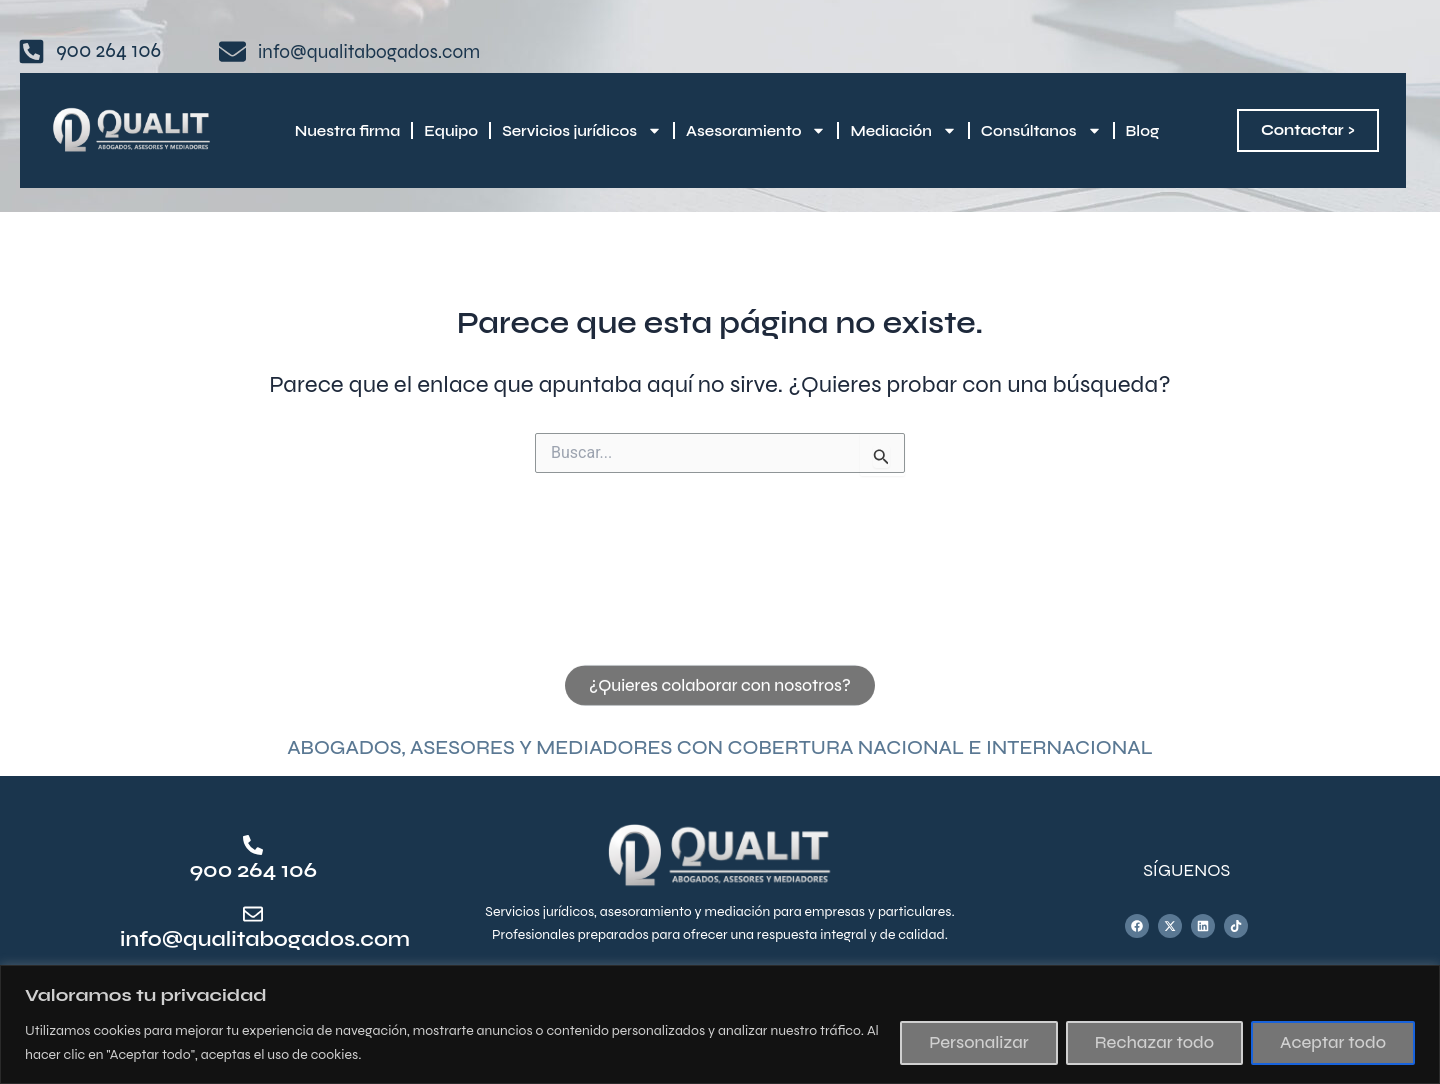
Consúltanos (1041, 130)
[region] (720, 1024)
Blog (1143, 131)
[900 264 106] (253, 845)
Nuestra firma (347, 131)
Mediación (903, 130)
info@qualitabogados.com (269, 940)
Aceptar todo (1333, 1042)
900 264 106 (253, 870)
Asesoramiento (756, 130)
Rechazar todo (1154, 1042)
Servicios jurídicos (582, 130)
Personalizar (978, 1042)
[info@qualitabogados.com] (253, 915)
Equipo (451, 131)
